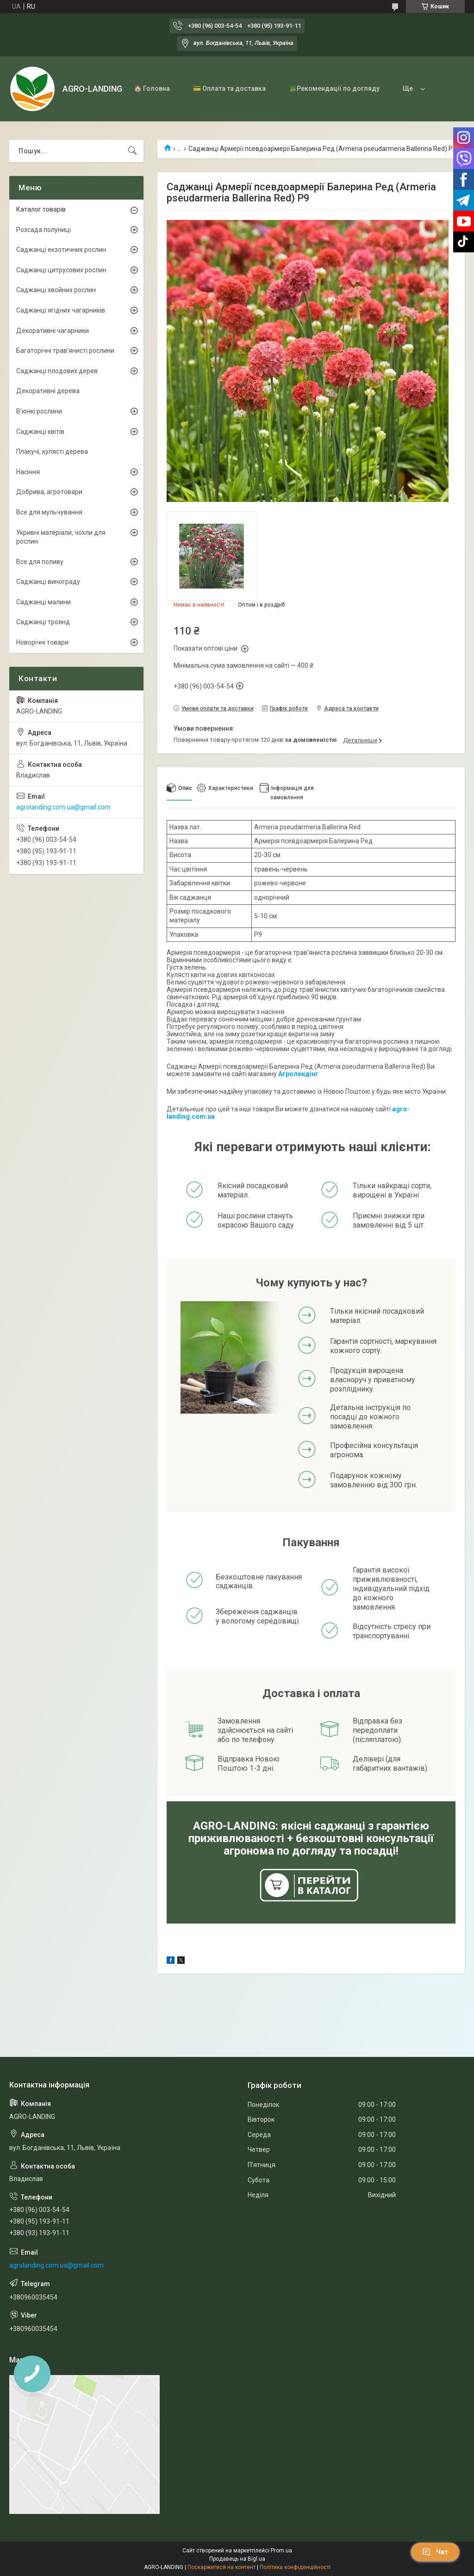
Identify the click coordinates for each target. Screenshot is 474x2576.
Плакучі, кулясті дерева (52, 451)
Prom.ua (281, 2550)
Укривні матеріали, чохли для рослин (61, 537)
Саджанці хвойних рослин (56, 290)
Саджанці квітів (40, 431)
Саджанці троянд (43, 622)
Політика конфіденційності (295, 2567)
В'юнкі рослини (39, 411)
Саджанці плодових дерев (57, 371)
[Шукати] (132, 151)
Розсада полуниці (43, 229)
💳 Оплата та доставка (229, 88)
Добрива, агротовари (49, 491)
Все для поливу (39, 561)
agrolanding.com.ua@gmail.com (63, 807)
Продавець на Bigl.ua (237, 2559)
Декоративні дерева (48, 391)
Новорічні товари (42, 642)
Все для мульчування (49, 512)
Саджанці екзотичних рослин (61, 249)
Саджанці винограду (48, 581)
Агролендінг (298, 1074)
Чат (435, 2552)
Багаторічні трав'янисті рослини (65, 350)
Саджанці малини (43, 602)
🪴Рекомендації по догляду (334, 88)
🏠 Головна (152, 88)
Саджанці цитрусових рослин (61, 270)
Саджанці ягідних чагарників (60, 310)
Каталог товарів (41, 209)
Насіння (28, 472)
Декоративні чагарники (52, 330)
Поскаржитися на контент (221, 2567)
